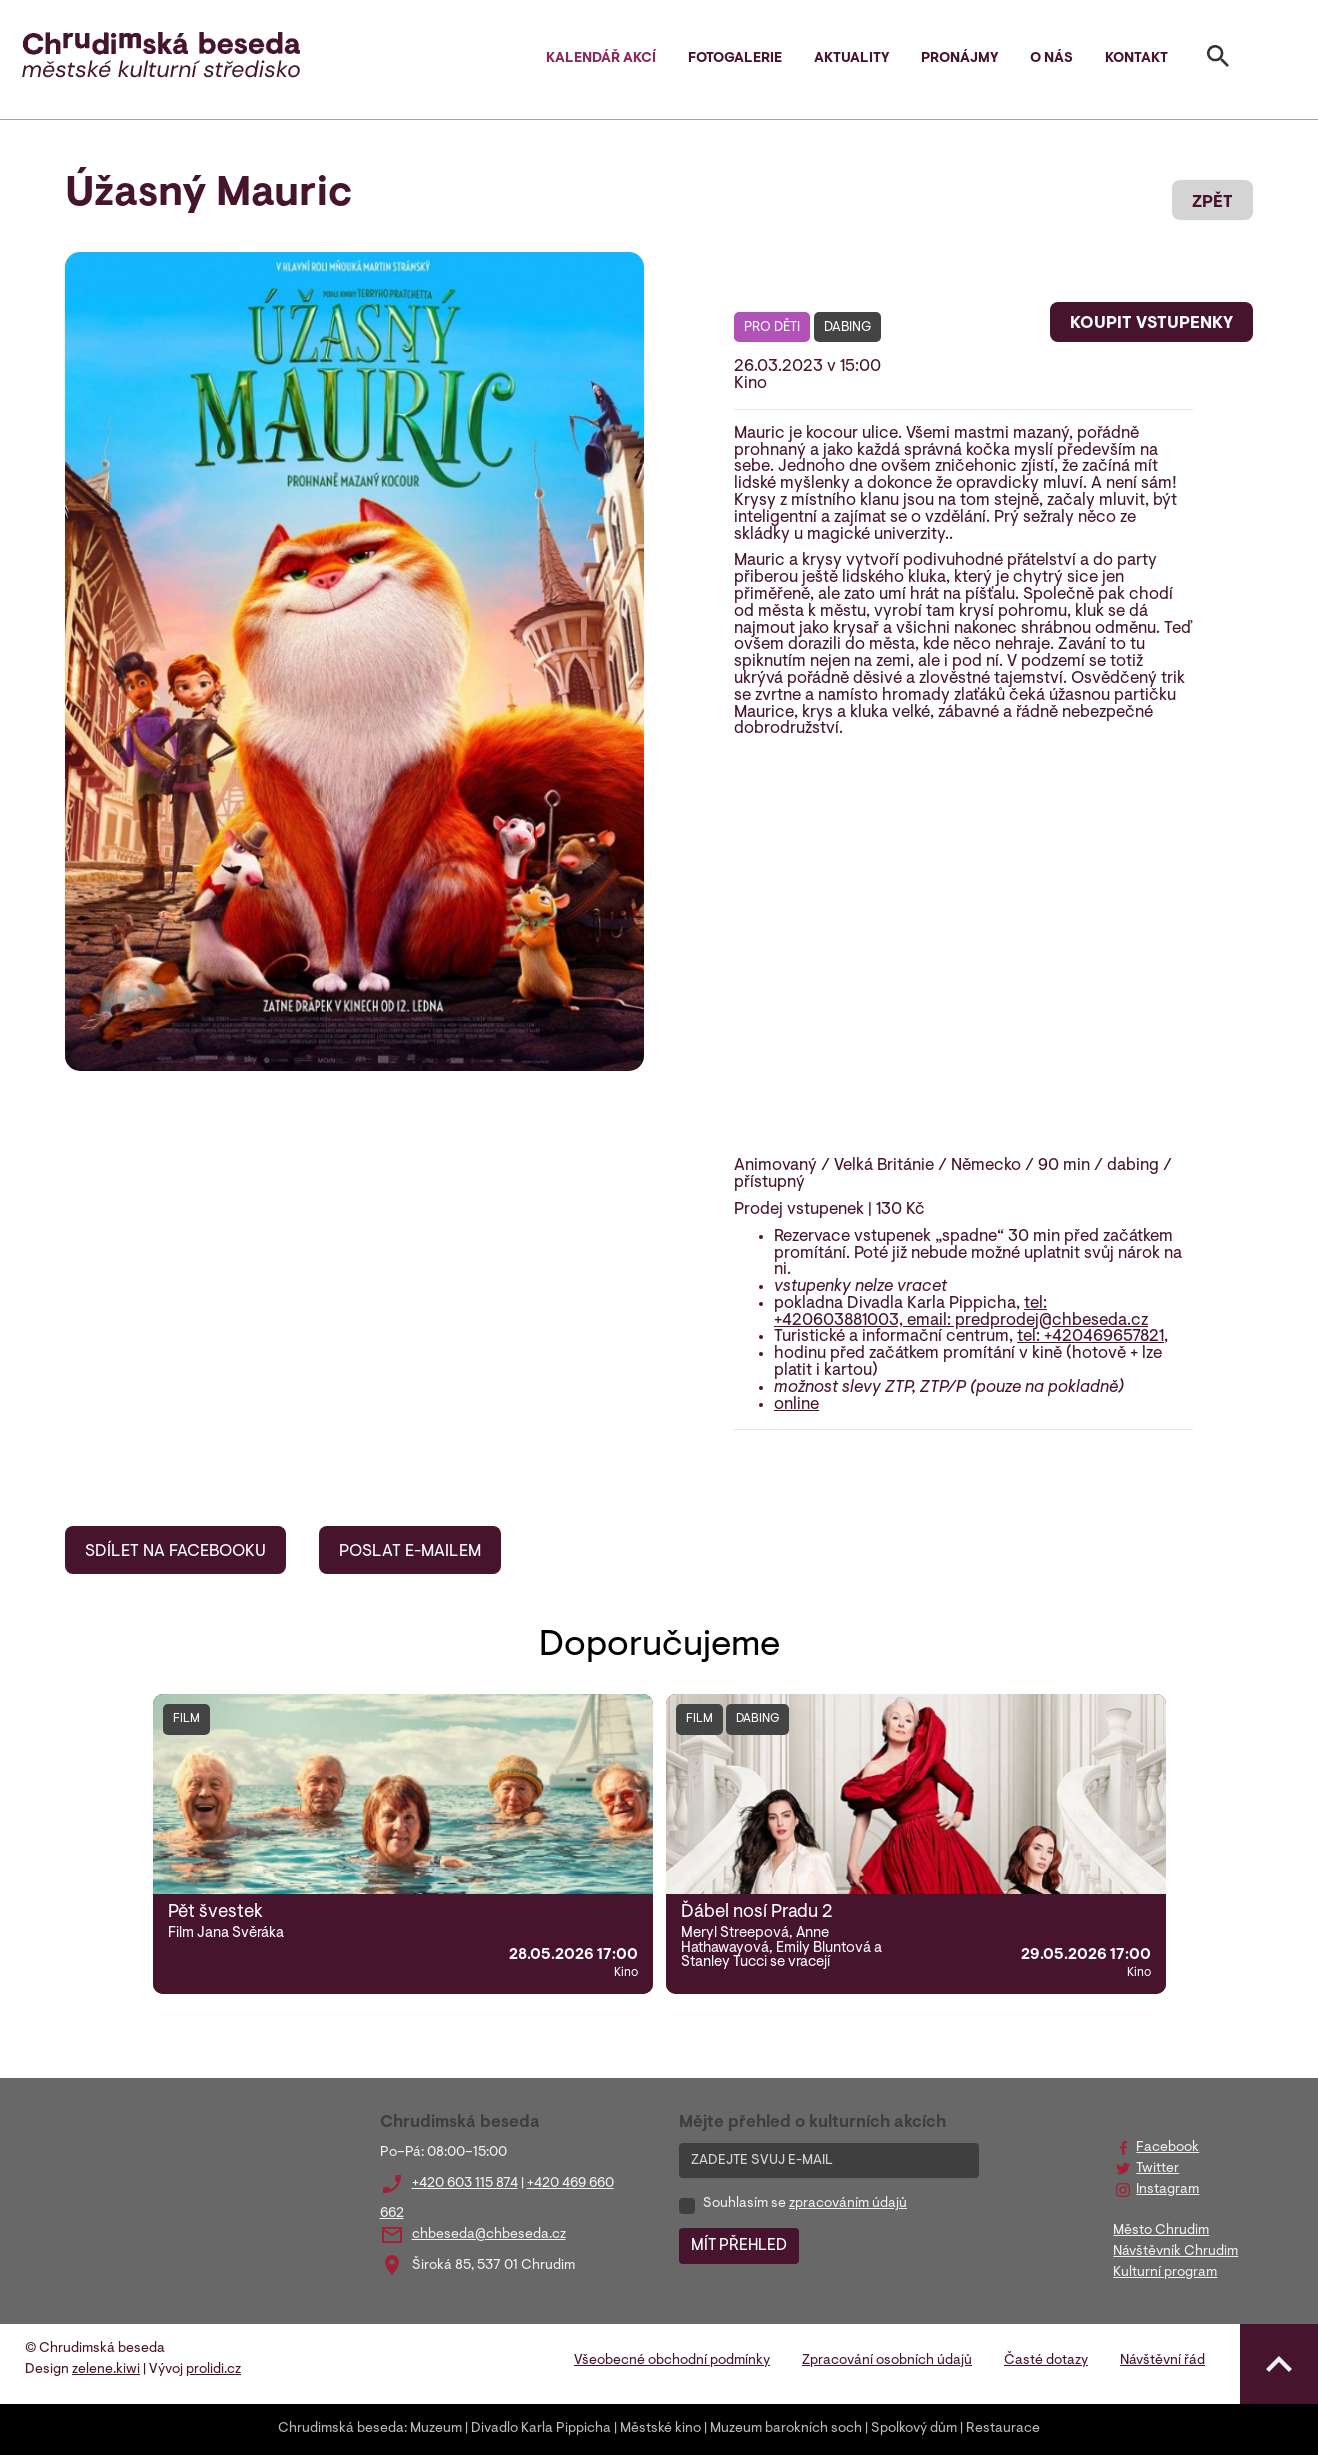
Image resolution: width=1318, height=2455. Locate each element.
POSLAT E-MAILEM (410, 1552)
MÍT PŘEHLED (739, 2246)
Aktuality (851, 59)
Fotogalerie (735, 59)
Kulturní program (1165, 2273)
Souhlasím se (805, 2204)
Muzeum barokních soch (786, 2429)
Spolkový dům (914, 2429)
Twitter (1157, 2169)
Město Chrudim (1161, 2231)
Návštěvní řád (1162, 2361)
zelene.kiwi (106, 2370)
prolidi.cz (213, 2370)
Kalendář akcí (601, 59)
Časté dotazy (1046, 2361)
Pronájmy (959, 59)
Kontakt (1136, 59)
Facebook (1167, 2148)
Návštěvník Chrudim (1175, 2252)
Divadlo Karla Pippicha (541, 2429)
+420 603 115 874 (465, 2184)
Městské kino (660, 2429)
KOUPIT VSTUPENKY (1151, 324)
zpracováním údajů (848, 2204)
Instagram (1167, 2190)
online (796, 1405)
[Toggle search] (1218, 60)
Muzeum (436, 2429)
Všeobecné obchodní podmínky (672, 2361)
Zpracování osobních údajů (887, 2361)
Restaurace (1003, 2429)
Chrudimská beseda (341, 2429)
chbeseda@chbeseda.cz (489, 2235)
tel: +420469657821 (1090, 1337)
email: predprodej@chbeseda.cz (1027, 1321)
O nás (1051, 59)
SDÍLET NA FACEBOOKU (175, 1552)
